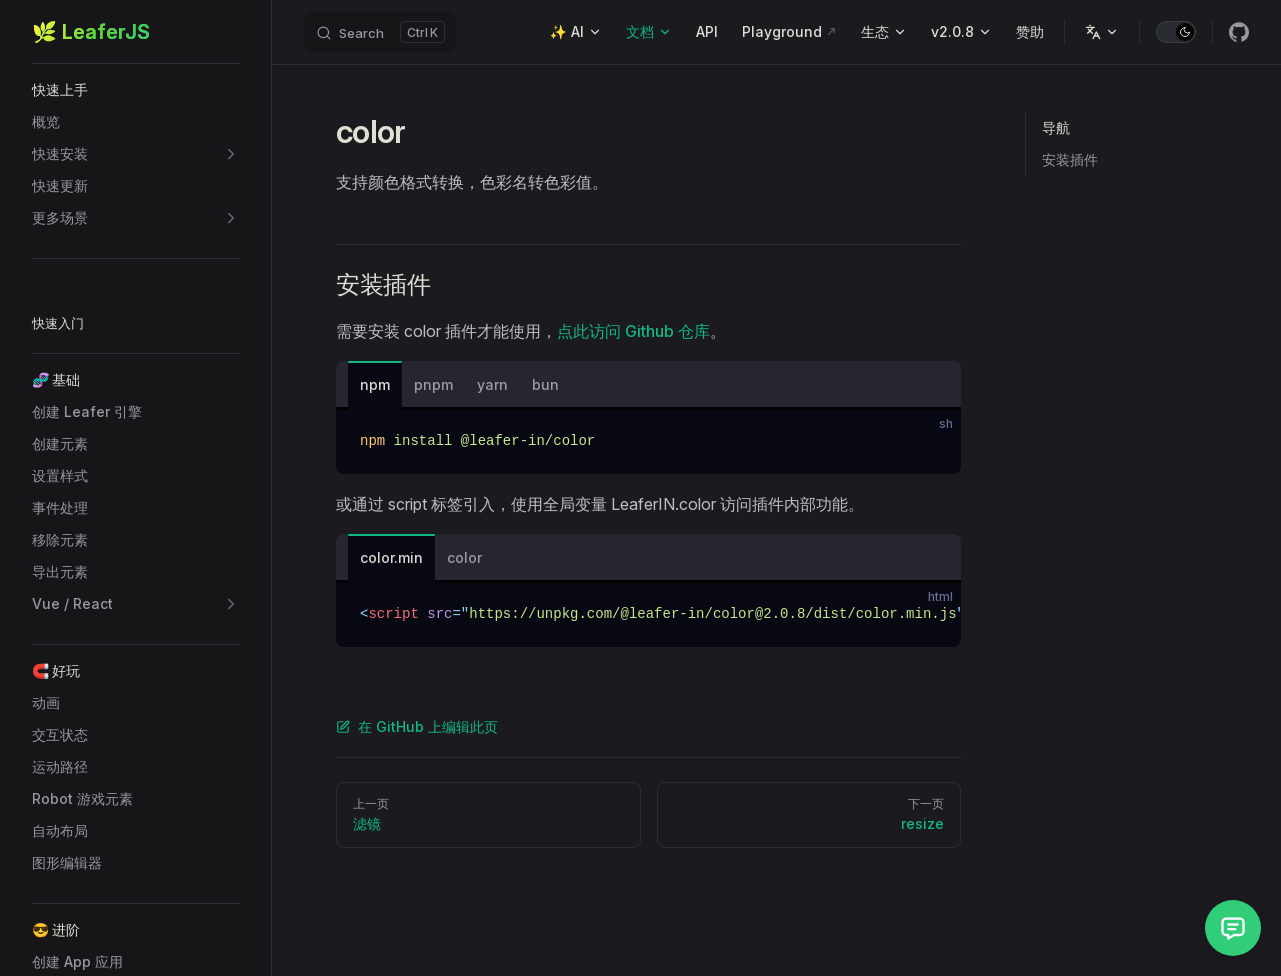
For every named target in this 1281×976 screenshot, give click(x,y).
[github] (1239, 32)
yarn (492, 384)
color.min (391, 557)
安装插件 (1070, 159)
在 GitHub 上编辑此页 (417, 726)
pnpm (433, 384)
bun (545, 384)
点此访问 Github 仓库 (633, 331)
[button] (136, 90)
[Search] (380, 32)
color (464, 557)
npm (375, 384)
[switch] (1176, 32)
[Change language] (1102, 32)
